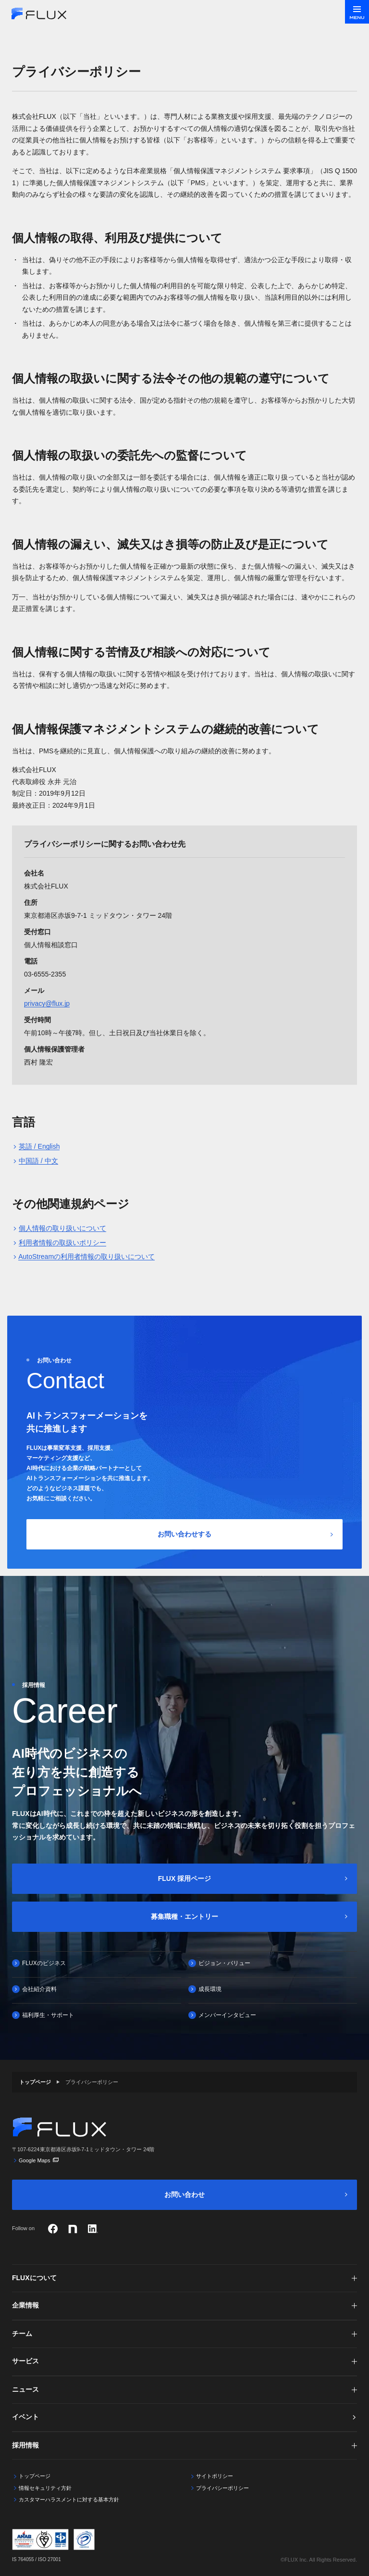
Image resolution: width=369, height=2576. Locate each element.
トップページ (35, 2082)
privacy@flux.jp (47, 1003)
